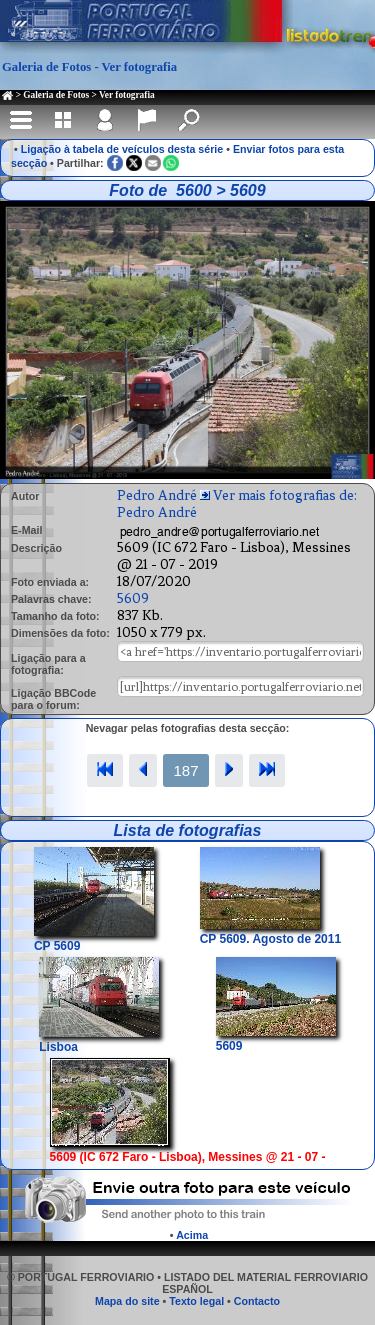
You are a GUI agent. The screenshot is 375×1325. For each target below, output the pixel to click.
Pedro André (157, 495)
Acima (192, 1235)
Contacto (257, 1301)
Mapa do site (127, 1301)
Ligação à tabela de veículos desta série (122, 149)
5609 (133, 598)
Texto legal (196, 1301)
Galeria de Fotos (56, 95)
